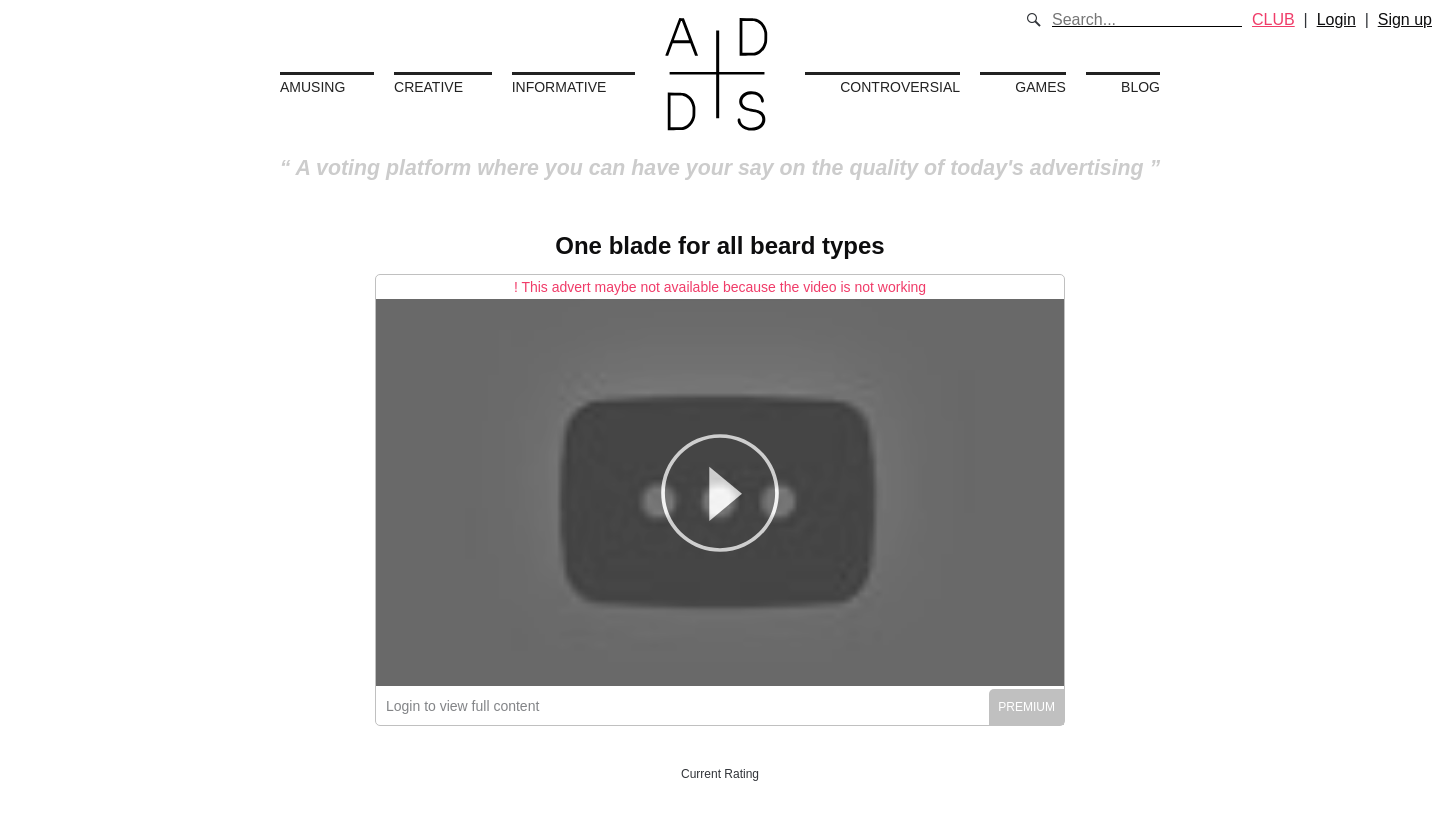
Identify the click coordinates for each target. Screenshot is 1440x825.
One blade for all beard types (719, 245)
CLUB (1273, 19)
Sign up (1405, 19)
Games (1040, 87)
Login (1336, 19)
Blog (1140, 87)
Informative (559, 87)
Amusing (312, 87)
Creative (428, 87)
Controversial (900, 87)
